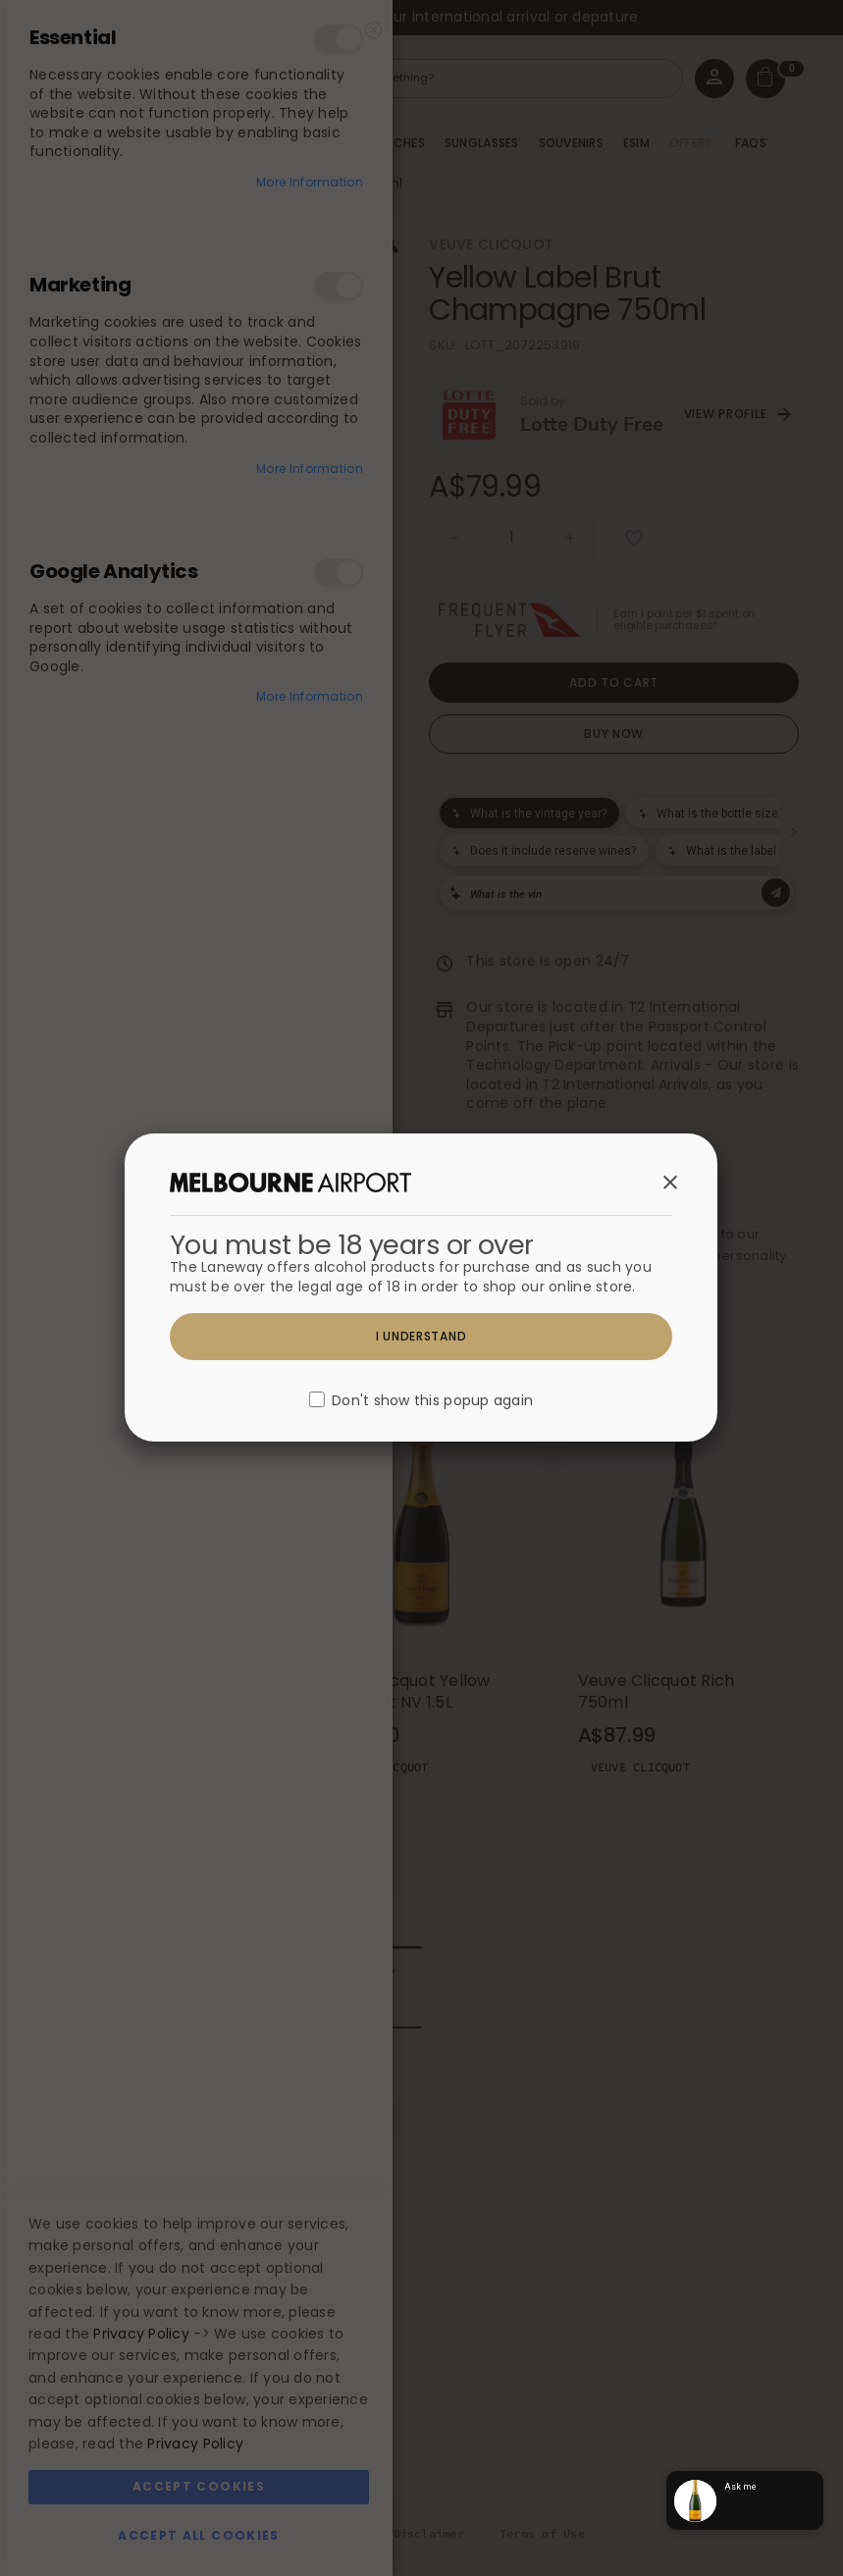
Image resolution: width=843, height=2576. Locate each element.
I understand (421, 1336)
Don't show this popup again (432, 1401)
